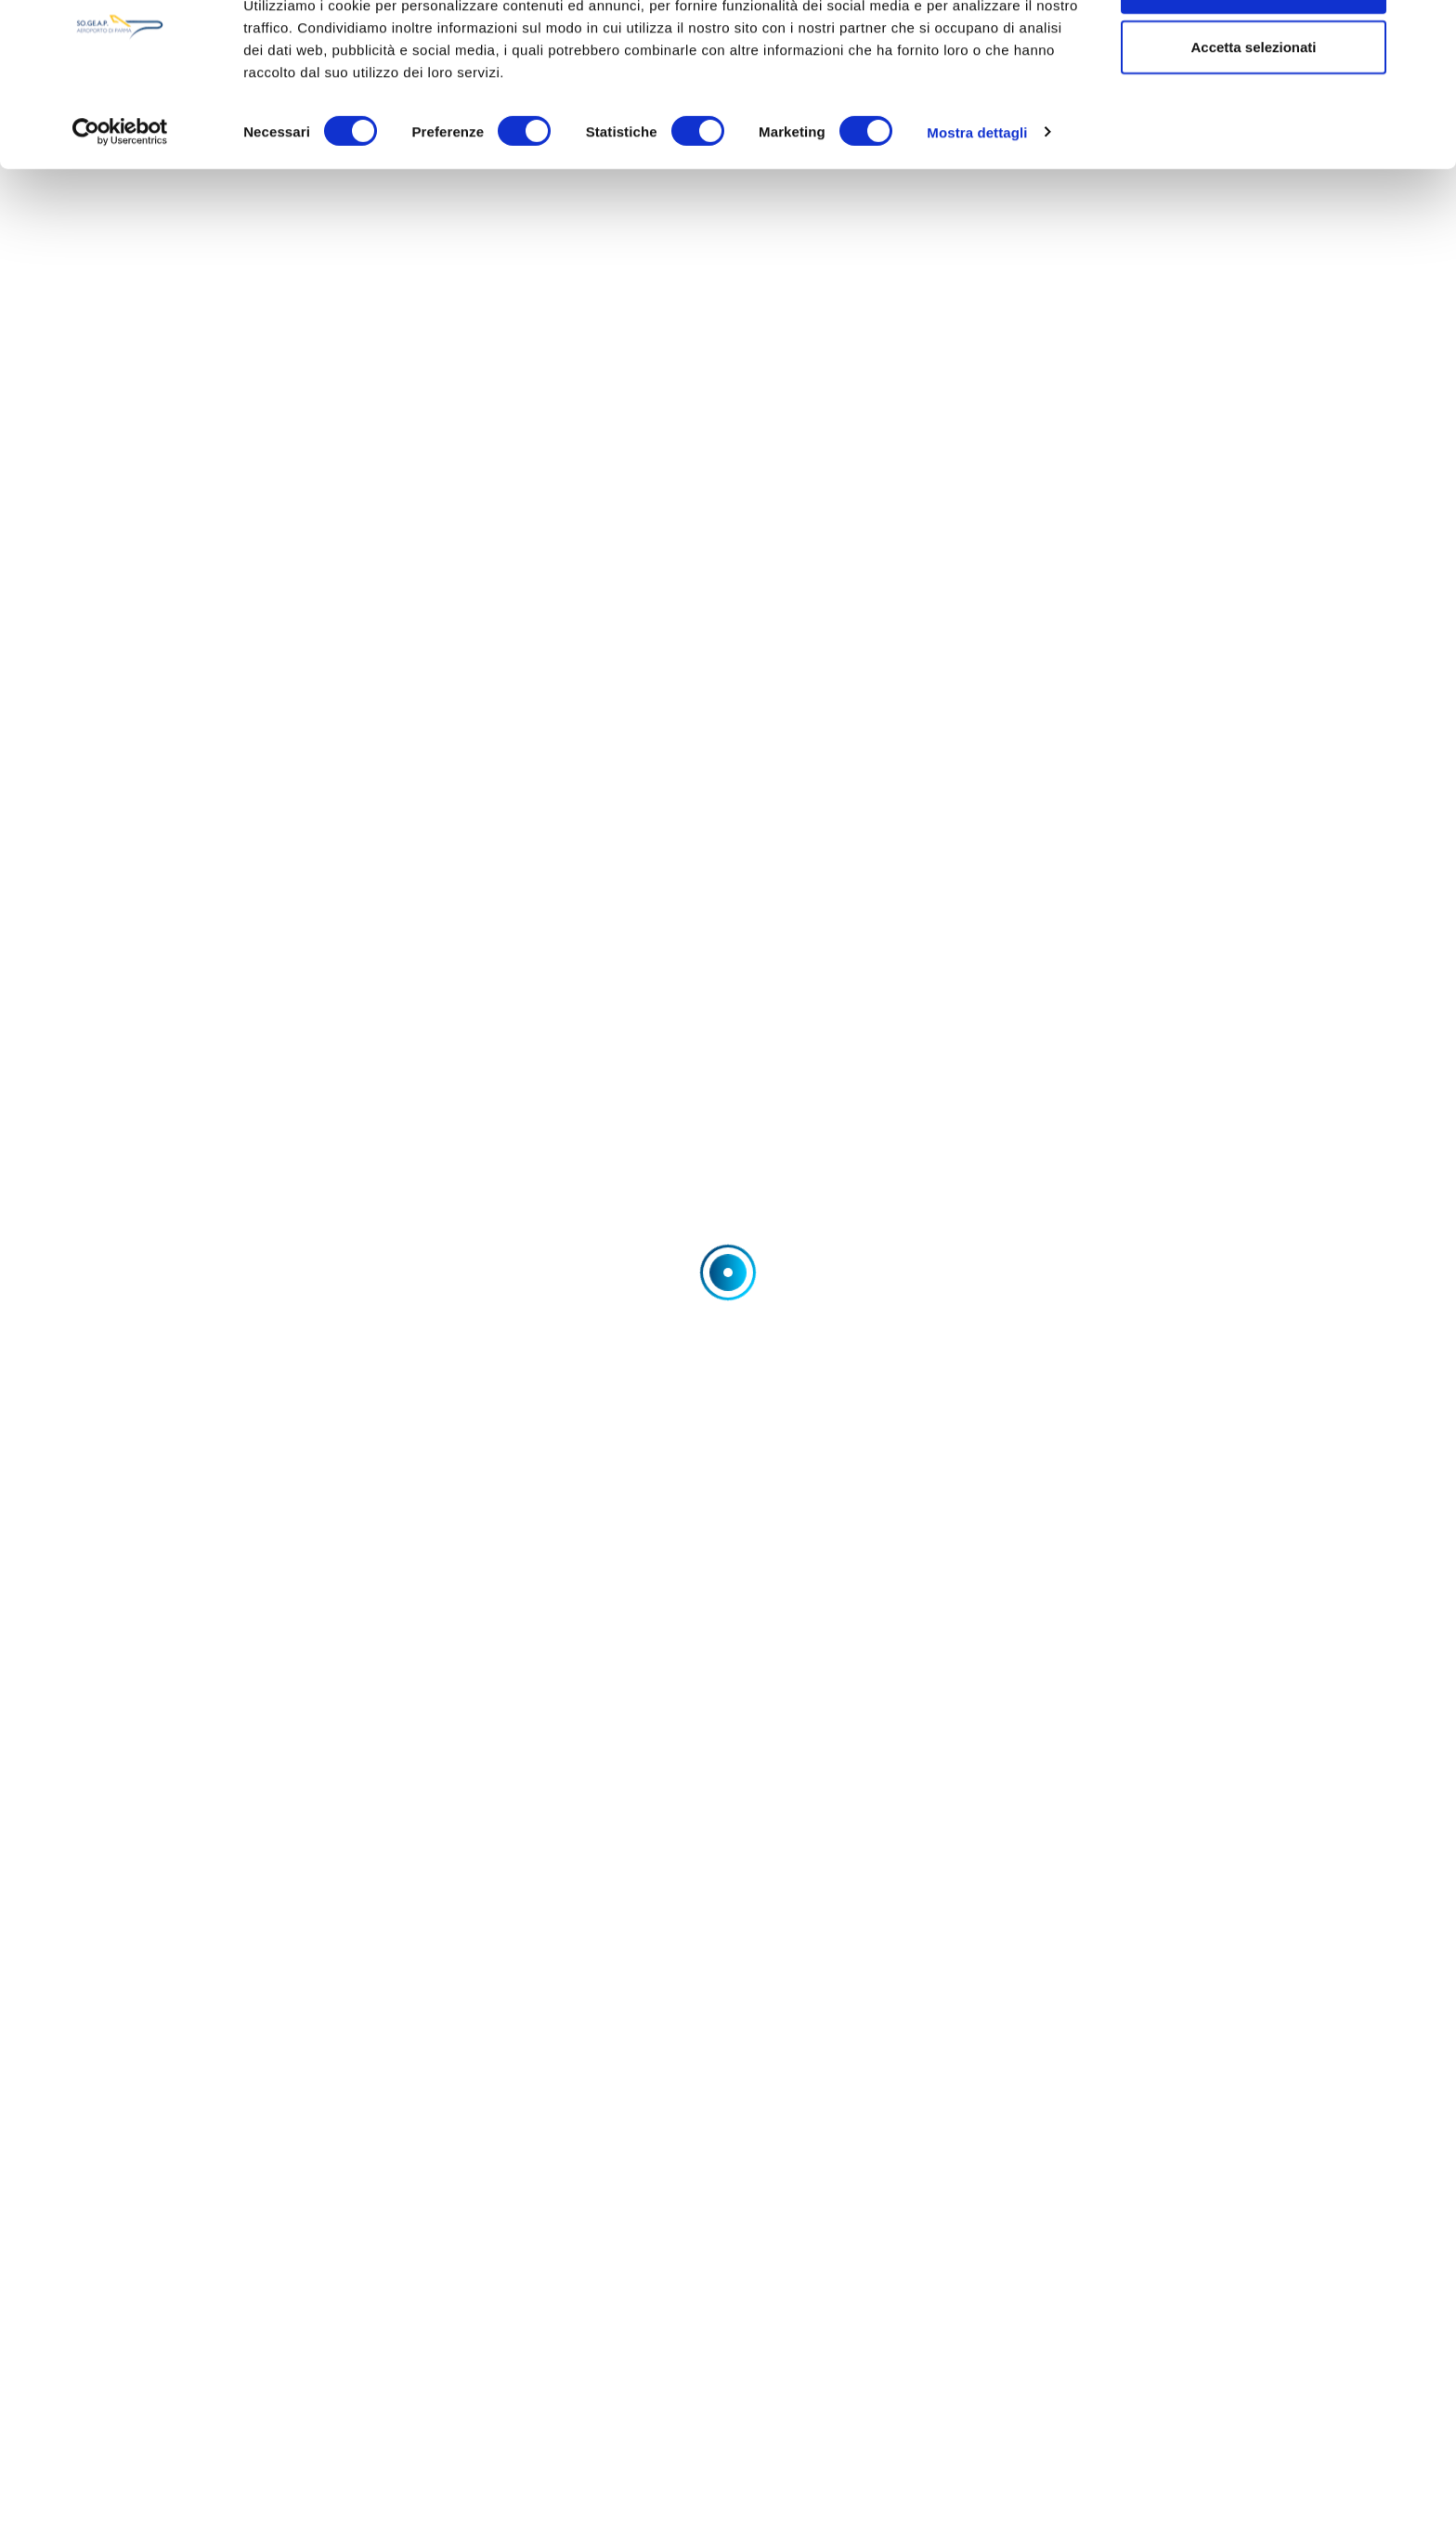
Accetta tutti (1254, 49)
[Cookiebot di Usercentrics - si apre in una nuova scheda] (120, 195)
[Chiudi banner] (1427, 28)
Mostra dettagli (977, 194)
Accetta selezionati (1253, 110)
